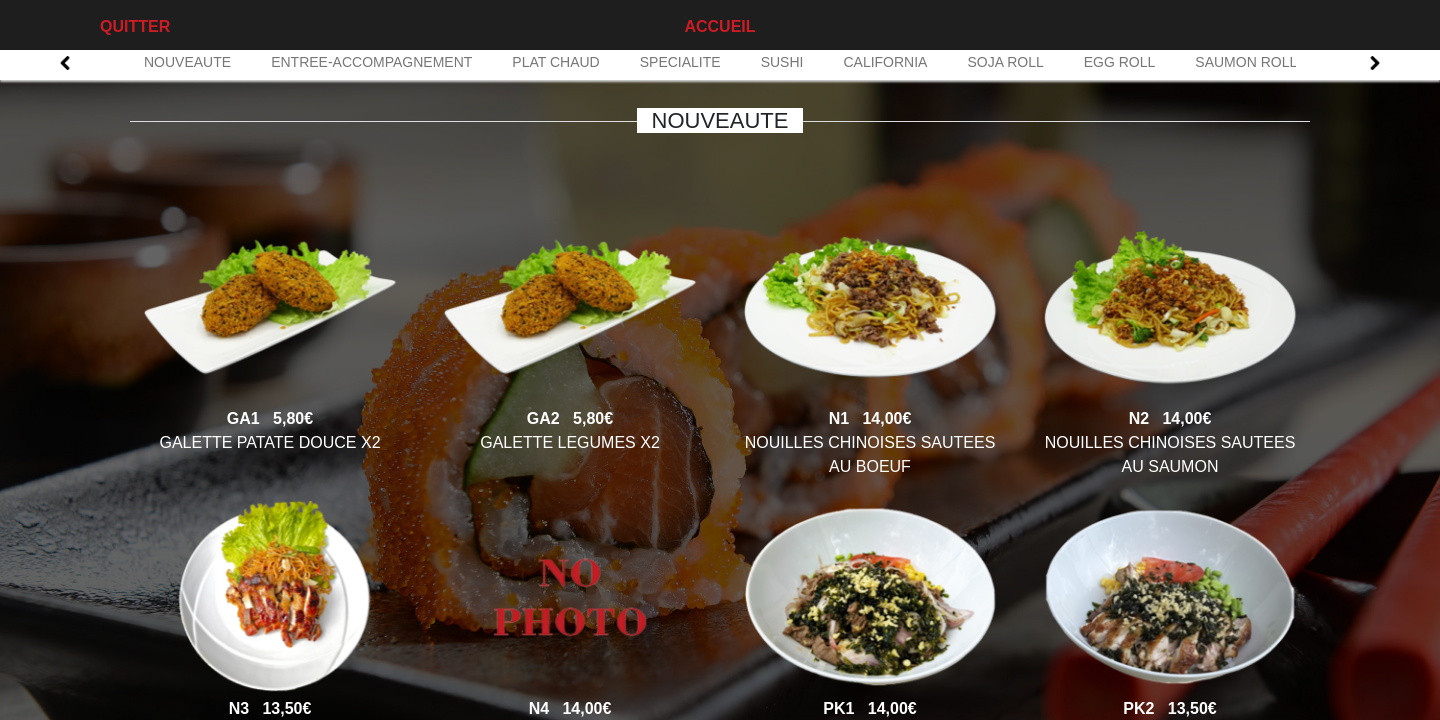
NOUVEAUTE (187, 62)
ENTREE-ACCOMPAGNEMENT (371, 62)
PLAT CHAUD (555, 62)
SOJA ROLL (1005, 62)
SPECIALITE (680, 62)
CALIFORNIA (885, 62)
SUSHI (782, 62)
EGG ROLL (1120, 62)
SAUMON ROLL (1246, 62)
